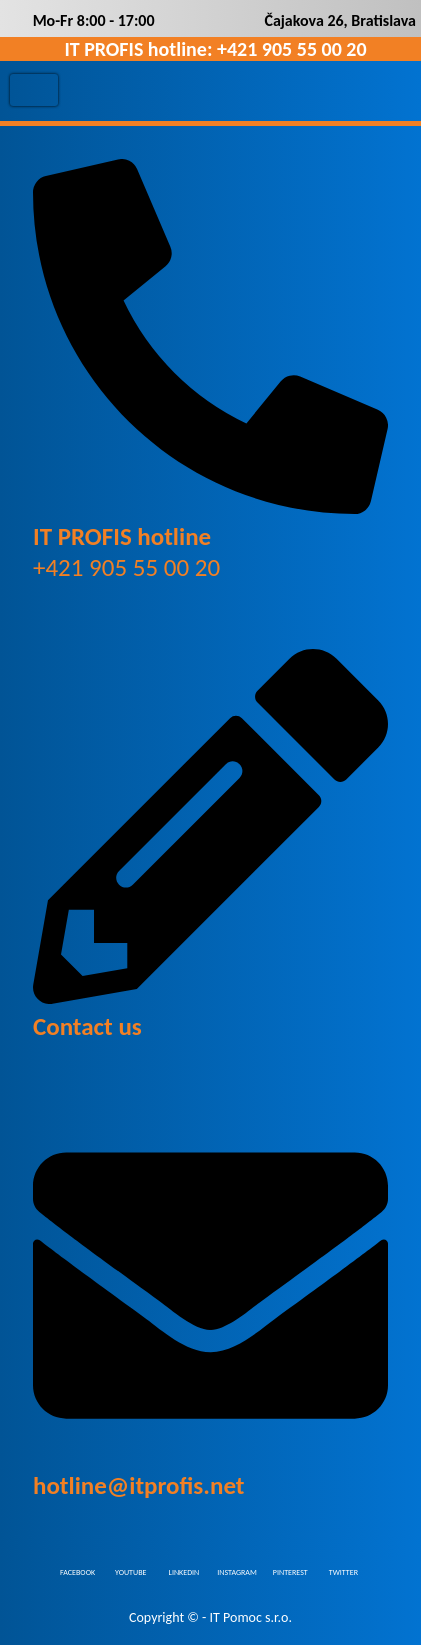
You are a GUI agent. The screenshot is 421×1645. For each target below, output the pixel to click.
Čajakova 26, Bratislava (340, 20)
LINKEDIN (184, 1571)
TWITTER (343, 1571)
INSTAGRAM (237, 1571)
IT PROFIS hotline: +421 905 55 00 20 (215, 49)
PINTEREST (290, 1571)
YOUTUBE (130, 1571)
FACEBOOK (77, 1571)
